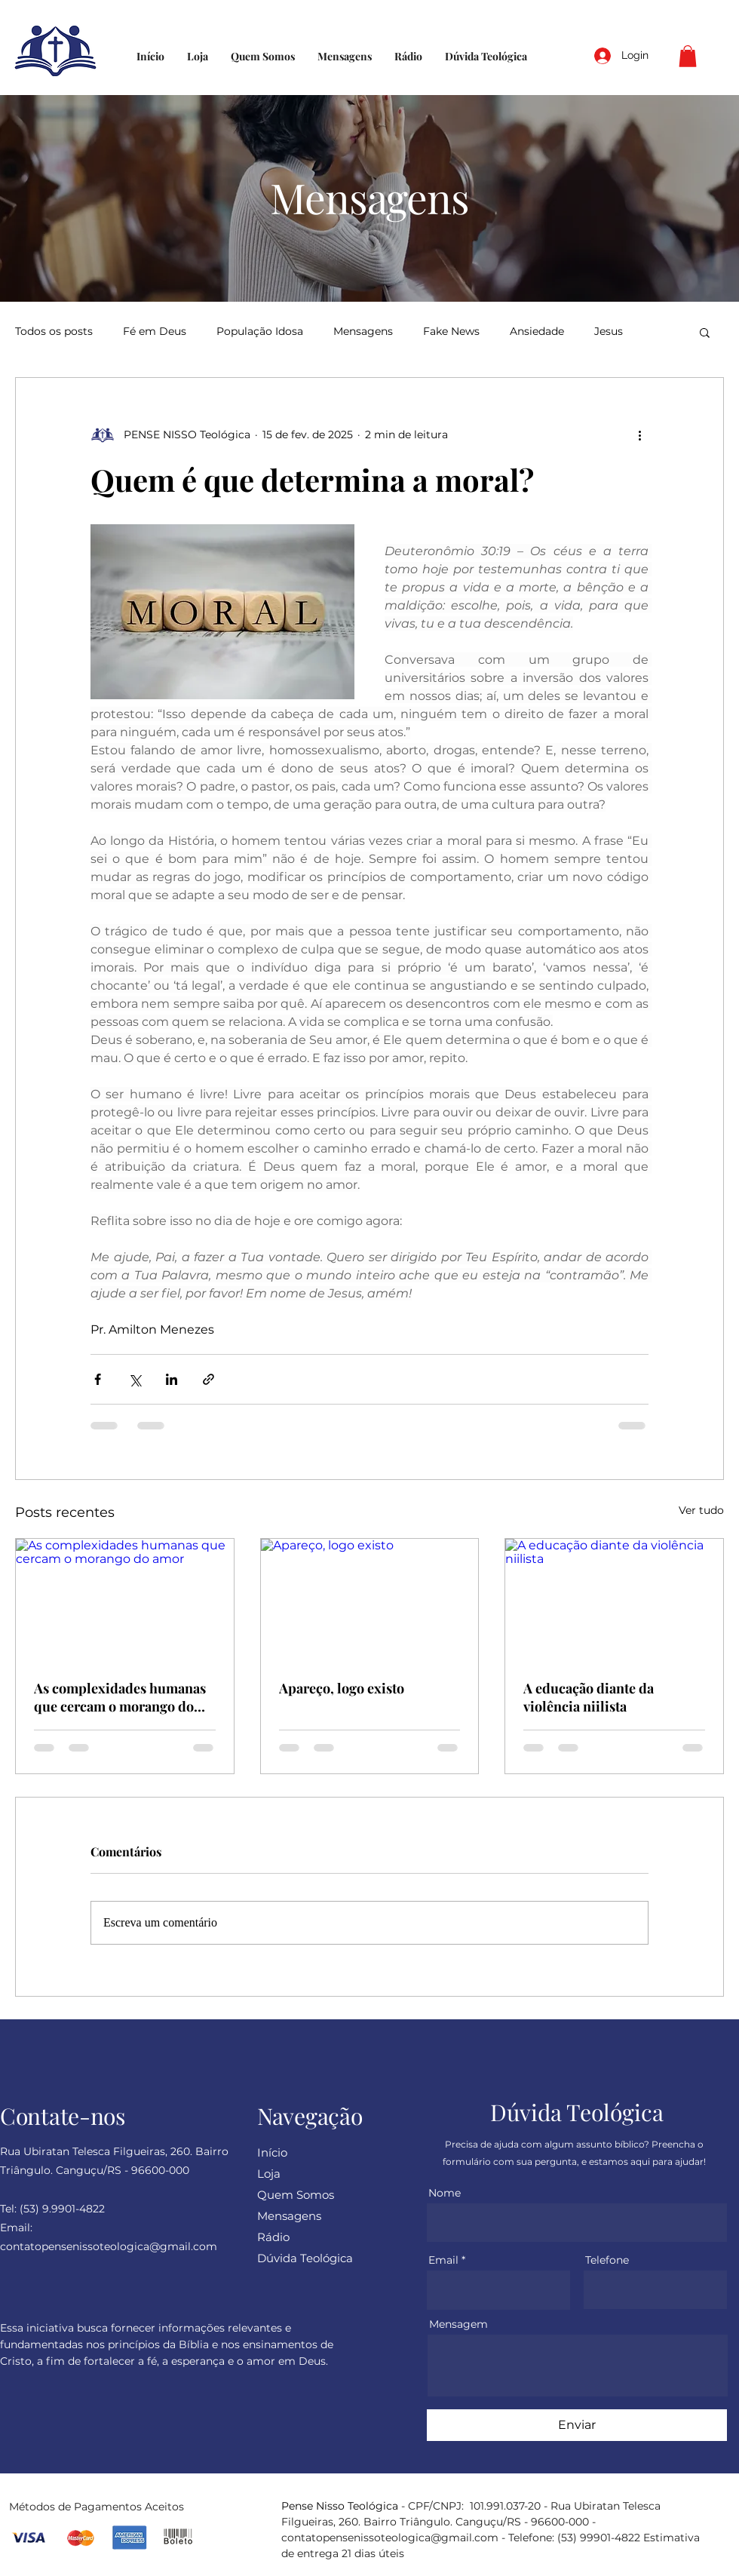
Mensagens (363, 331)
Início (272, 2152)
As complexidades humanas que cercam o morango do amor (120, 1697)
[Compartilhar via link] (208, 1379)
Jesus (608, 331)
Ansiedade (537, 331)
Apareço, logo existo (341, 1688)
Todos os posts (54, 331)
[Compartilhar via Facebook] (97, 1379)
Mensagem (458, 2324)
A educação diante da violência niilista (588, 1697)
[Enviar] (577, 2425)
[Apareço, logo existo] (370, 1600)
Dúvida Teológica (305, 2258)
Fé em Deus (154, 331)
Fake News (451, 331)
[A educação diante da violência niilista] (614, 1600)
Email (443, 2260)
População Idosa (259, 331)
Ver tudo (701, 1510)
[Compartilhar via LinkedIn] (171, 1379)
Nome (444, 2193)
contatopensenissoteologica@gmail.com (389, 2537)
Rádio (273, 2237)
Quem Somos (295, 2195)
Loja (269, 2173)
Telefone (607, 2260)
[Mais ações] (639, 435)
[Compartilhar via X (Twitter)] (134, 1379)
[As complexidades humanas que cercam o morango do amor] (125, 1600)
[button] (688, 56)
